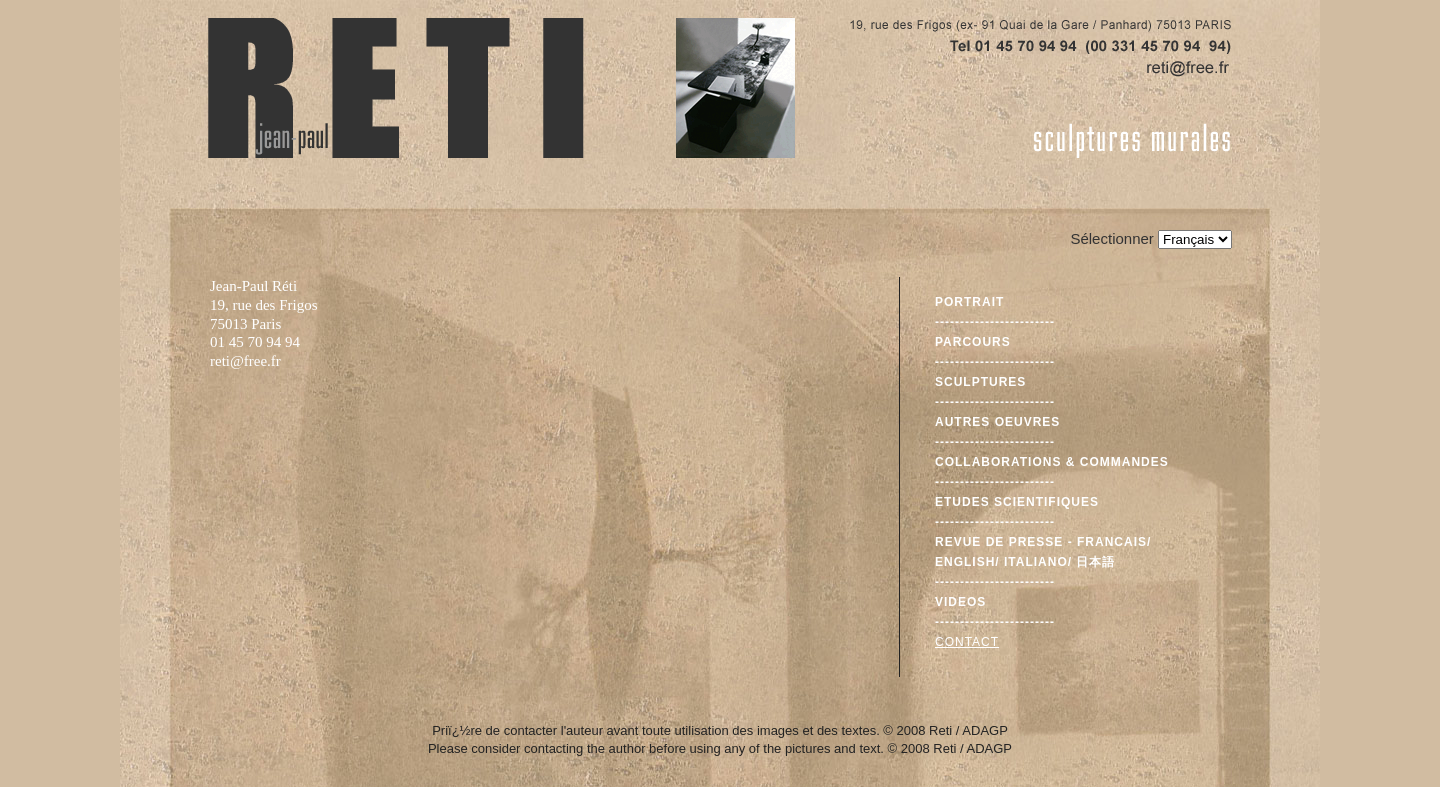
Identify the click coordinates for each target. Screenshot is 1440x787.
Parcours (973, 342)
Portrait (969, 302)
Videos (960, 602)
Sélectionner (1111, 238)
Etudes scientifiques (1017, 502)
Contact (967, 642)
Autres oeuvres (997, 422)
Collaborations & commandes (1052, 462)
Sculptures (980, 382)
